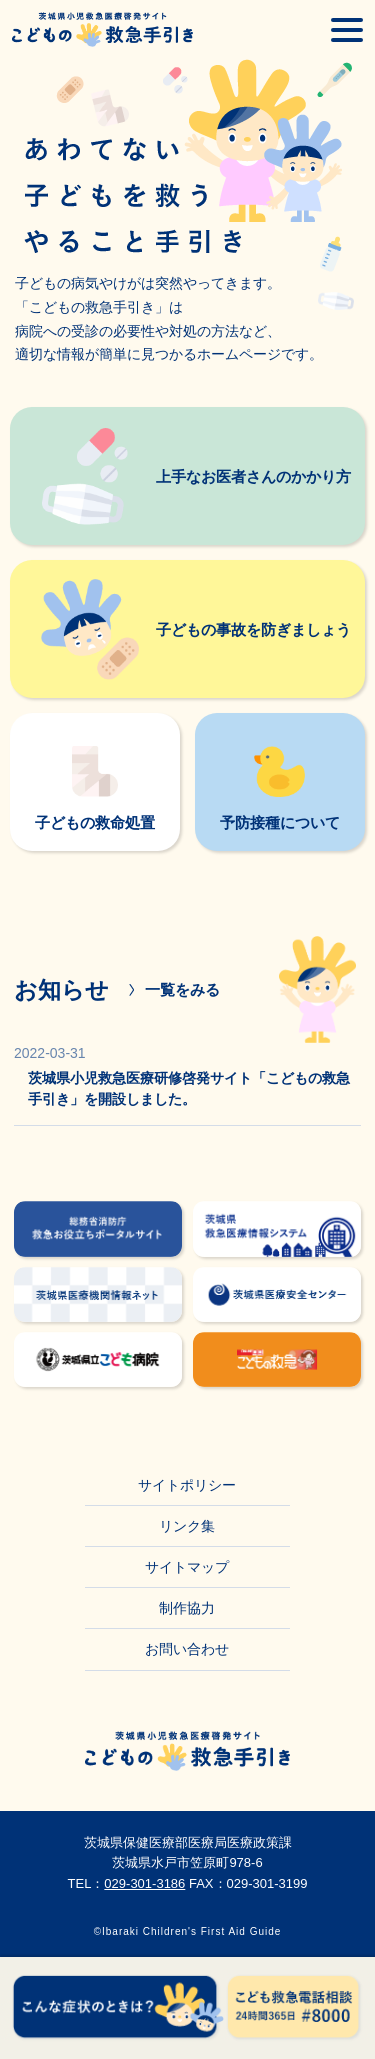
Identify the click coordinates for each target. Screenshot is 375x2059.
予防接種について (280, 822)
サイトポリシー (187, 1485)
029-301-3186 (144, 1883)
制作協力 (187, 1608)
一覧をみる (182, 989)
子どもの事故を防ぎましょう (253, 629)
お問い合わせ (187, 1649)
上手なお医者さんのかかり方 (253, 476)
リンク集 (187, 1526)
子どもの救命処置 (95, 822)
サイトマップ (187, 1567)
